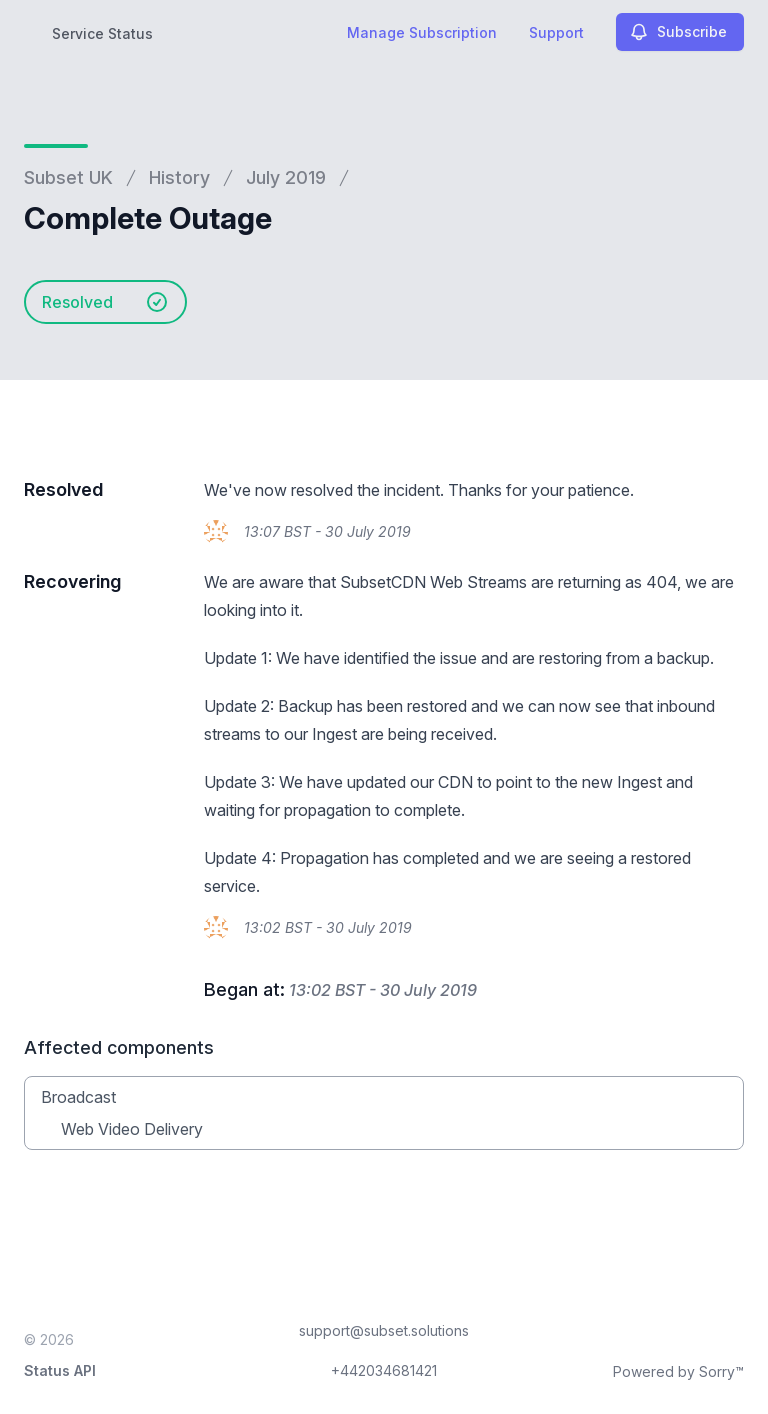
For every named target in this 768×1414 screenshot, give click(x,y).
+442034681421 (384, 1370)
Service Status (102, 33)
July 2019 (286, 177)
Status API (60, 1370)
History (179, 177)
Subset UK (68, 177)
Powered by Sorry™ (678, 1371)
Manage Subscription (422, 32)
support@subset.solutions (384, 1330)
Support (556, 32)
